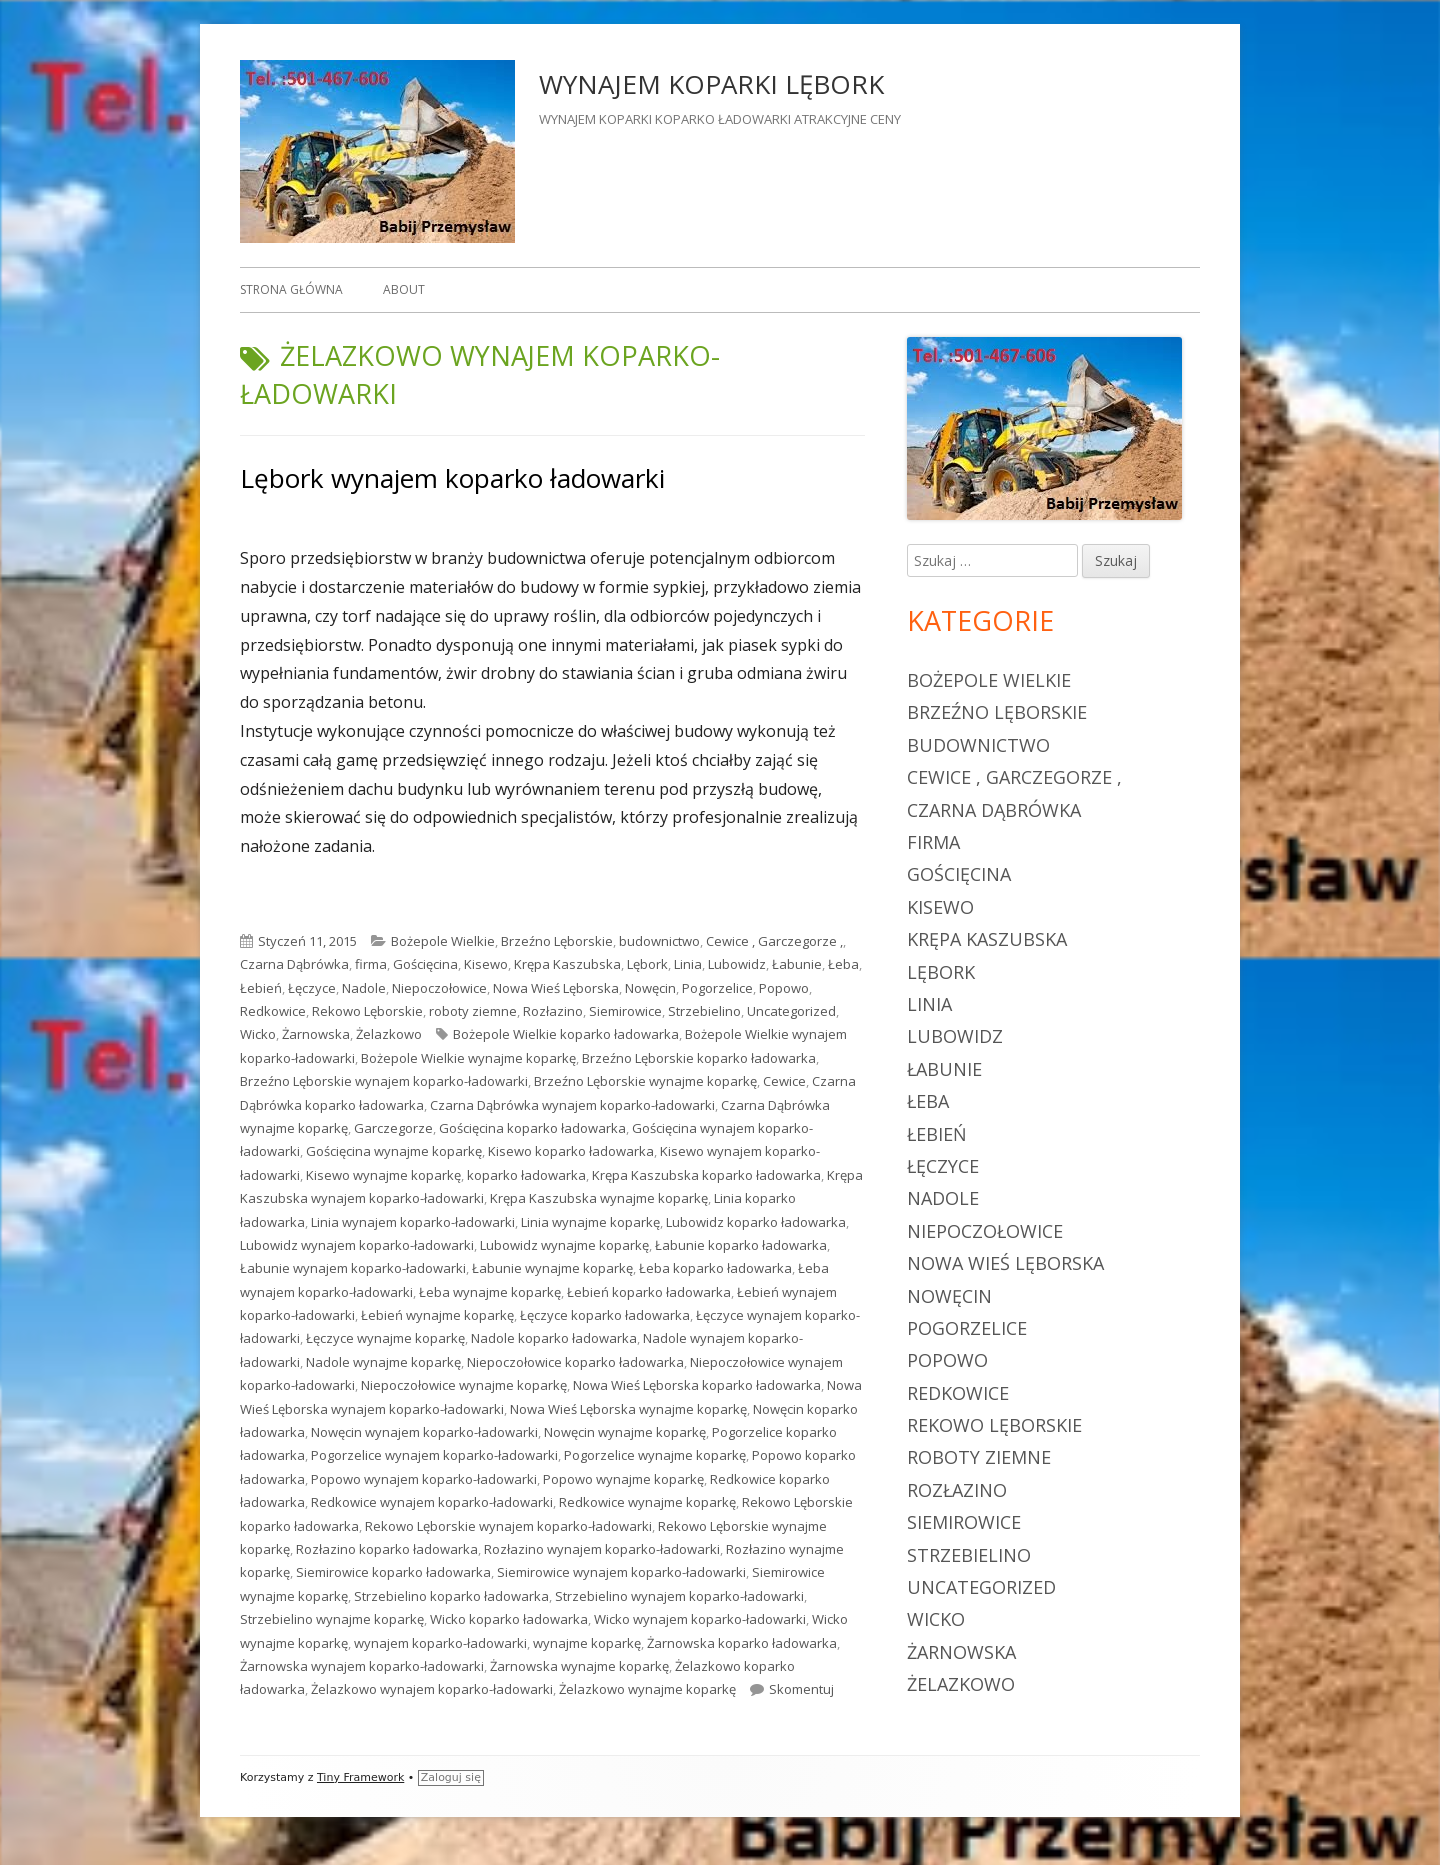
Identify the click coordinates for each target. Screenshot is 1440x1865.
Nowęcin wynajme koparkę (625, 1432)
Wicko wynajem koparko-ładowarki (700, 1619)
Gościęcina (425, 964)
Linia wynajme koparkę (590, 1222)
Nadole (364, 988)
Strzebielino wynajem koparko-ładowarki (679, 1596)
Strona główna (291, 289)
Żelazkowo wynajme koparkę (647, 1689)
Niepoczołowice (439, 988)
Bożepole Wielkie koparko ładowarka (566, 1034)
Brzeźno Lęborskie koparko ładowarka (699, 1058)
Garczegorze (393, 1128)
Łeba (843, 964)
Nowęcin (650, 988)
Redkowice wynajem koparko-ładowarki (432, 1502)
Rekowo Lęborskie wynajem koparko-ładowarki (508, 1526)
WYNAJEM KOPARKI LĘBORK (711, 84)
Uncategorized (791, 1011)
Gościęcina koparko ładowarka (532, 1128)
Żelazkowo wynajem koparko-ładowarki (432, 1689)
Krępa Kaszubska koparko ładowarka (706, 1175)
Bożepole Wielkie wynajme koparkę (468, 1058)
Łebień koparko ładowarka (649, 1292)
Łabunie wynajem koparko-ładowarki (353, 1268)
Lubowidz (737, 964)
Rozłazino (553, 1011)
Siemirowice (625, 1011)
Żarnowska (316, 1034)
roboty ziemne (473, 1011)
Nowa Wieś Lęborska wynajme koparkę (628, 1409)
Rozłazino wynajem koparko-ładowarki (602, 1549)
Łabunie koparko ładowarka (741, 1245)
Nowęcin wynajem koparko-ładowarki (424, 1432)
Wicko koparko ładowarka (509, 1619)
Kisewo (486, 964)
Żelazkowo (389, 1034)
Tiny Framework (360, 1777)
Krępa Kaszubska (567, 964)
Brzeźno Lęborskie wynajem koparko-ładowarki (384, 1081)
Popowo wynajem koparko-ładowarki (424, 1479)
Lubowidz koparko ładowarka (756, 1222)
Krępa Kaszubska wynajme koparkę (599, 1198)
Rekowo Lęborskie (367, 1011)
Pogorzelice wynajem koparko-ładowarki (434, 1455)
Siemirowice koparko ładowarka (393, 1572)
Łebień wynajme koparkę (437, 1315)
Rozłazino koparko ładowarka (387, 1549)
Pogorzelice (717, 988)
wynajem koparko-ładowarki (440, 1643)
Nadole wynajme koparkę (383, 1362)
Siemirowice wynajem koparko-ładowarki (621, 1572)
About (404, 289)
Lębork (647, 964)
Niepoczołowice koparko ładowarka (575, 1362)
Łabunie (797, 964)
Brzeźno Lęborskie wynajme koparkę (645, 1081)
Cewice (784, 1081)
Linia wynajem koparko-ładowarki (413, 1222)
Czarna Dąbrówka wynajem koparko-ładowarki (572, 1105)
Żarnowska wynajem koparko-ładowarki (362, 1666)
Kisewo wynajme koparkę (383, 1175)
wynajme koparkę (587, 1643)
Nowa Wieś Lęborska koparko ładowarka (697, 1385)
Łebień (261, 988)
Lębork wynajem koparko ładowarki (452, 478)
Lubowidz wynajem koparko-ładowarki (357, 1245)
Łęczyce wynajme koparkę (385, 1338)
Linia (688, 964)
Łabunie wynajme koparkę (552, 1268)
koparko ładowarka (526, 1175)
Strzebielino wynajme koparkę (332, 1619)
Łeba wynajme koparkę (490, 1292)
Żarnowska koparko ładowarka (742, 1643)
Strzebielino (704, 1011)
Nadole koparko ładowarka (554, 1338)
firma (371, 964)
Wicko (258, 1034)
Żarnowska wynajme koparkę (579, 1666)
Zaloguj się (451, 1777)
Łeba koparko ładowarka (715, 1268)
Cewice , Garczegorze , (774, 941)
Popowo (784, 988)
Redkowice (273, 1011)
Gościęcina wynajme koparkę (394, 1151)
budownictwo (659, 941)
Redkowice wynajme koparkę (647, 1502)
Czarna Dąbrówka (294, 964)
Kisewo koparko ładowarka (571, 1151)
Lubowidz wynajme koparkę (564, 1245)
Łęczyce (312, 988)
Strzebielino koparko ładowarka (451, 1596)
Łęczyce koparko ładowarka (605, 1315)
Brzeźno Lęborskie (557, 941)
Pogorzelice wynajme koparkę (655, 1455)
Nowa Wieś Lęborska (556, 988)
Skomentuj (801, 1689)
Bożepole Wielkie (443, 941)
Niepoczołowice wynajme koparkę (464, 1385)
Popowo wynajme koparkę (623, 1479)
